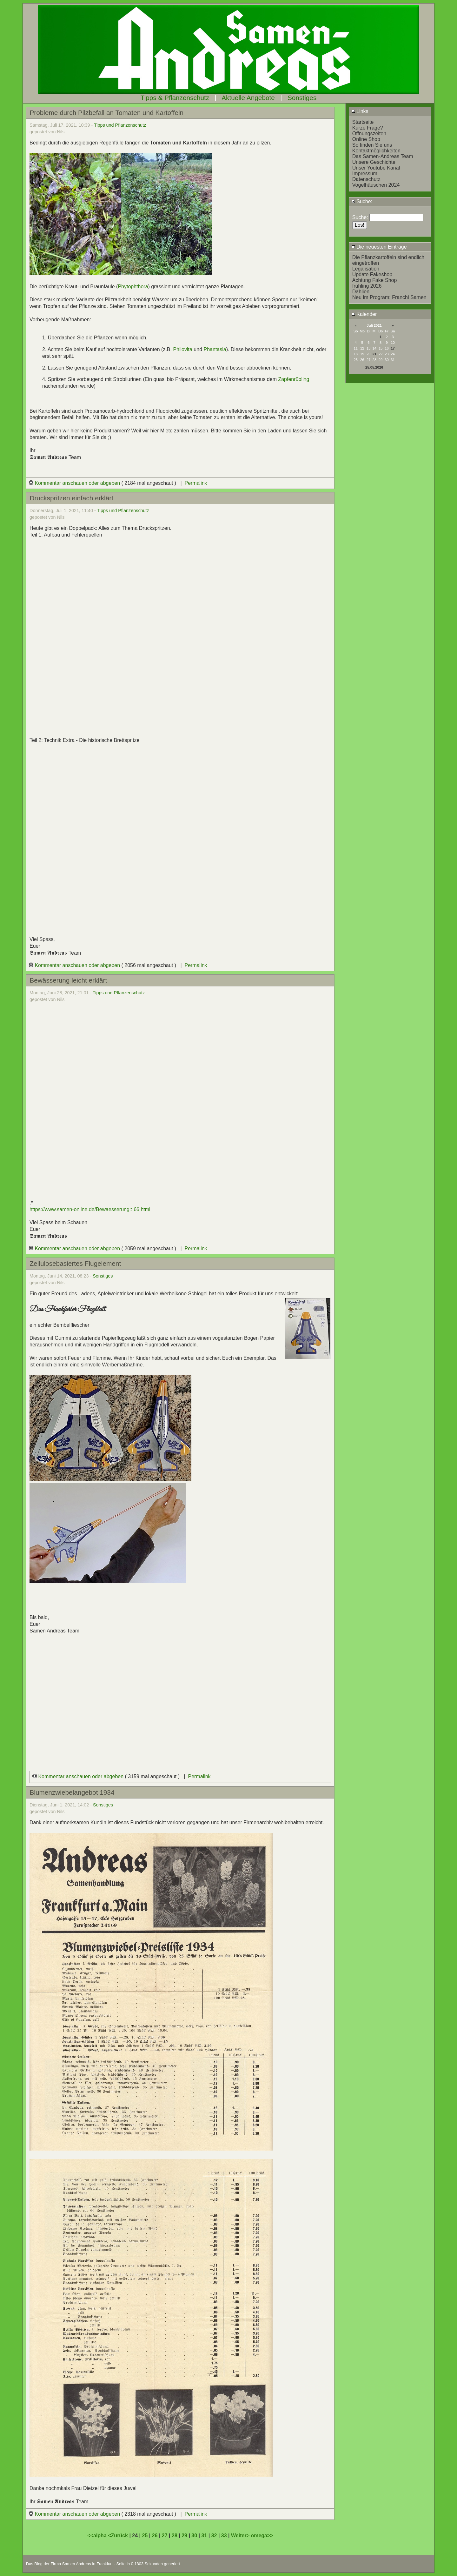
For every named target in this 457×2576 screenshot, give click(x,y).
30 (194, 2535)
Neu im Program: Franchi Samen (389, 297)
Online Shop (366, 139)
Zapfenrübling (293, 379)
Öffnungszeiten (369, 133)
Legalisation (365, 268)
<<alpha (97, 2535)
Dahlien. (361, 291)
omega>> (262, 2535)
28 (174, 2535)
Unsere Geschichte (373, 162)
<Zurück (118, 2535)
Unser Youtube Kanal (376, 167)
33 (224, 2535)
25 (145, 2535)
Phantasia (214, 349)
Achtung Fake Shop (374, 280)
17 (392, 348)
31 (204, 2535)
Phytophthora (133, 286)
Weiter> (241, 2535)
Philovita (183, 349)
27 (165, 2535)
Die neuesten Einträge (379, 247)
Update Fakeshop (372, 274)
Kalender (364, 314)
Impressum (364, 173)
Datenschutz (366, 179)
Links (360, 111)
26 (155, 2535)
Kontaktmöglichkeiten (376, 150)
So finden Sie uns (372, 145)
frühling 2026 (367, 286)
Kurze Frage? (367, 127)
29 (184, 2535)
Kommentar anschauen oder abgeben (75, 483)
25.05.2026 (374, 367)
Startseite (363, 122)
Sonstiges (302, 97)
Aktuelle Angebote (248, 97)
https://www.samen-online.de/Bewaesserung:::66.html (90, 1209)
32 (214, 2535)
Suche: (362, 201)
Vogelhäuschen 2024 (376, 185)
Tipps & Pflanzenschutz (175, 97)
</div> (180, 1681)
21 (374, 354)
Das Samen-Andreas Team (382, 156)
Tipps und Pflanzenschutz (120, 125)
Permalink (195, 483)
